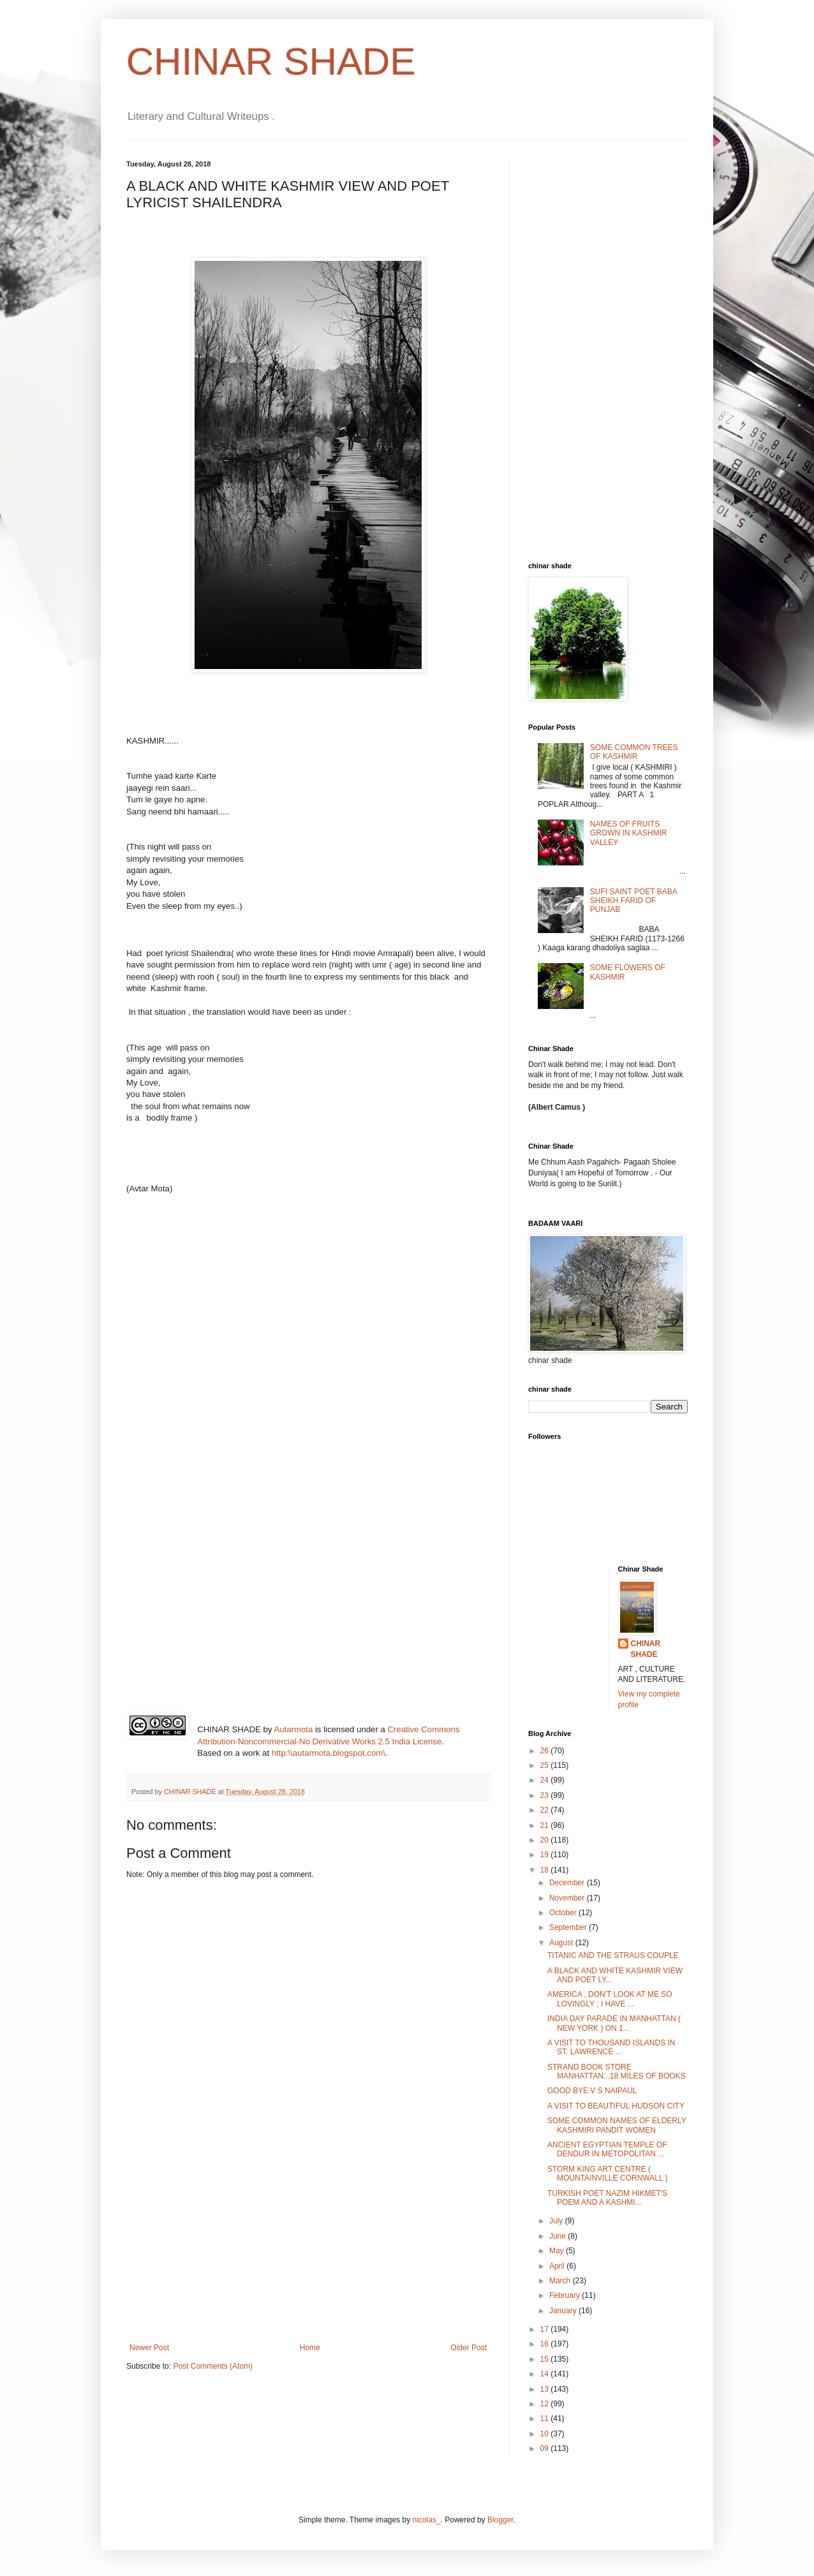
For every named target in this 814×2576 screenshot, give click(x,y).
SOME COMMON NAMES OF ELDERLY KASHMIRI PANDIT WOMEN (616, 2125)
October (564, 1912)
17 (545, 2329)
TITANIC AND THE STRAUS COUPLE (613, 1955)
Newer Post (149, 2347)
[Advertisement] (308, 2247)
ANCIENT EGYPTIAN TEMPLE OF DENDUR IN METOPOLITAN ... (607, 2149)
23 (545, 1795)
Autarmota (293, 1729)
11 (545, 2418)
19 (545, 1854)
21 (545, 1825)
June (558, 2236)
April (557, 2266)
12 (545, 2403)
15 (545, 2359)
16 (545, 2343)
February (565, 2295)
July (557, 2220)
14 (545, 2373)
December (568, 1882)
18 (545, 1870)
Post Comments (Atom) (213, 2366)
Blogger (500, 2519)
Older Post (468, 2347)
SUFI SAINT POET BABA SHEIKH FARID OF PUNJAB (633, 901)
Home (310, 2347)
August (562, 1942)
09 (545, 2448)
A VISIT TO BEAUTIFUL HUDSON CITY (616, 2105)
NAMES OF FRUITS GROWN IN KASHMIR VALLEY (628, 833)
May (557, 2250)
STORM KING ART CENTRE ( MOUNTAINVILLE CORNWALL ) (607, 2173)
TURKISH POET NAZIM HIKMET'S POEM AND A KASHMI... (607, 2198)
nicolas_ (427, 2519)
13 (545, 2389)
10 (545, 2433)
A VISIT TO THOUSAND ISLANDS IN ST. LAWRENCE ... (611, 2047)
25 (545, 1765)
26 (545, 1750)
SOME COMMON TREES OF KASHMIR (634, 752)
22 (545, 1810)
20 (545, 1840)
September (569, 1927)
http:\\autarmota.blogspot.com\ (328, 1753)
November (568, 1898)
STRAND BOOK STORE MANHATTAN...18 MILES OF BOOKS (616, 2071)
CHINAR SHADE (270, 61)
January (564, 2310)
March (561, 2280)
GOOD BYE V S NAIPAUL (592, 2090)
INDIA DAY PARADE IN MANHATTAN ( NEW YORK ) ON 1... (614, 2023)
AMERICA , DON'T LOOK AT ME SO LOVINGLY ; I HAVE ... (609, 1999)
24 (545, 1780)
